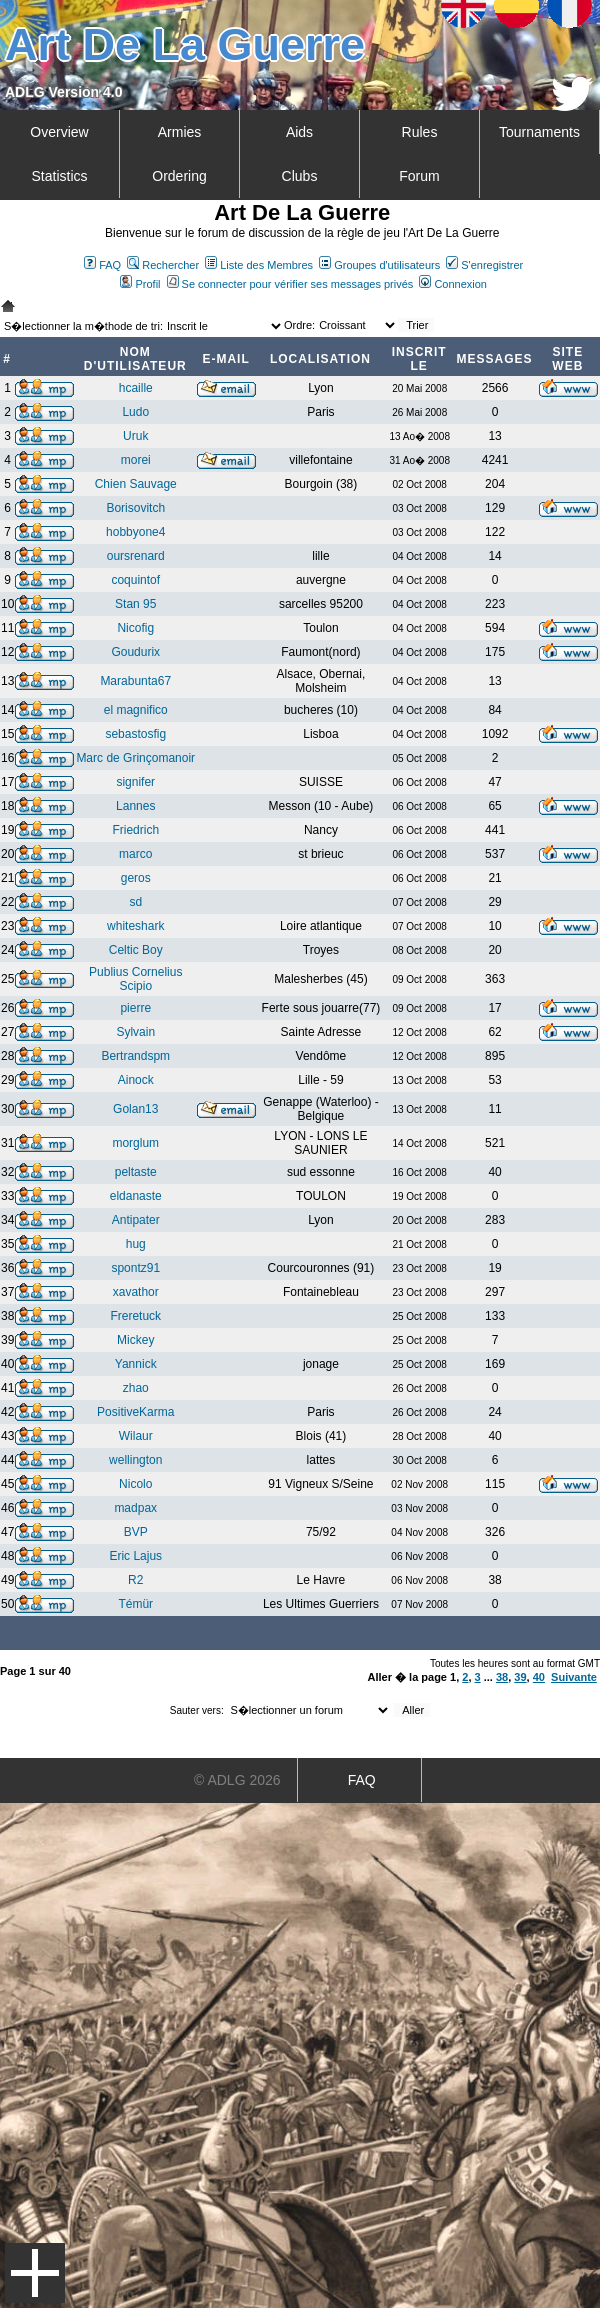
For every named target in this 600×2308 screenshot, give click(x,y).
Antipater (136, 1220)
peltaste (136, 1172)
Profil (140, 284)
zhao (136, 1388)
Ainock (136, 1080)
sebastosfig (135, 734)
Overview (59, 132)
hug (136, 1244)
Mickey (135, 1340)
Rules (420, 132)
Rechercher (163, 265)
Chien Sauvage (136, 484)
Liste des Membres (259, 265)
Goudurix (135, 652)
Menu (35, 2273)
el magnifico (136, 710)
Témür (135, 1604)
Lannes (135, 806)
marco (135, 854)
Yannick (136, 1364)
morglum (135, 1143)
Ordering (179, 176)
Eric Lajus (135, 1556)
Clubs (300, 176)
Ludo (135, 412)
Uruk (135, 436)
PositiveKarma (135, 1412)
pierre (135, 1008)
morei (136, 460)
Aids (299, 132)
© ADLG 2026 (237, 1780)
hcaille (136, 388)
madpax (135, 1508)
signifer (135, 782)
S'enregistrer (484, 265)
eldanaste (136, 1196)
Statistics (59, 176)
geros (136, 878)
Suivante (574, 1677)
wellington (135, 1460)
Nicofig (135, 628)
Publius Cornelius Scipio (135, 979)
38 (502, 1677)
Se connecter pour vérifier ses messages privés (290, 284)
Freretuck (135, 1316)
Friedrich (135, 830)
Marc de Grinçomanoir (135, 758)
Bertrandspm (135, 1056)
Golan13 (135, 1109)
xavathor (136, 1292)
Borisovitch (135, 508)
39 (520, 1677)
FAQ (102, 265)
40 (539, 1677)
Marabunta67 (135, 681)
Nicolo (135, 1484)
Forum (419, 176)
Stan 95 (135, 604)
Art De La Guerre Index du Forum (8, 306)
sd (135, 902)
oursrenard (136, 556)
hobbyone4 (135, 532)
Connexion (453, 284)
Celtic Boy (136, 950)
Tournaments (539, 132)
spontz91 (135, 1268)
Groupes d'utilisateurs (379, 265)
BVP (136, 1532)
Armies (180, 132)
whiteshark (135, 926)
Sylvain (135, 1032)
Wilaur (136, 1436)
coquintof (135, 580)
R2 (135, 1580)
